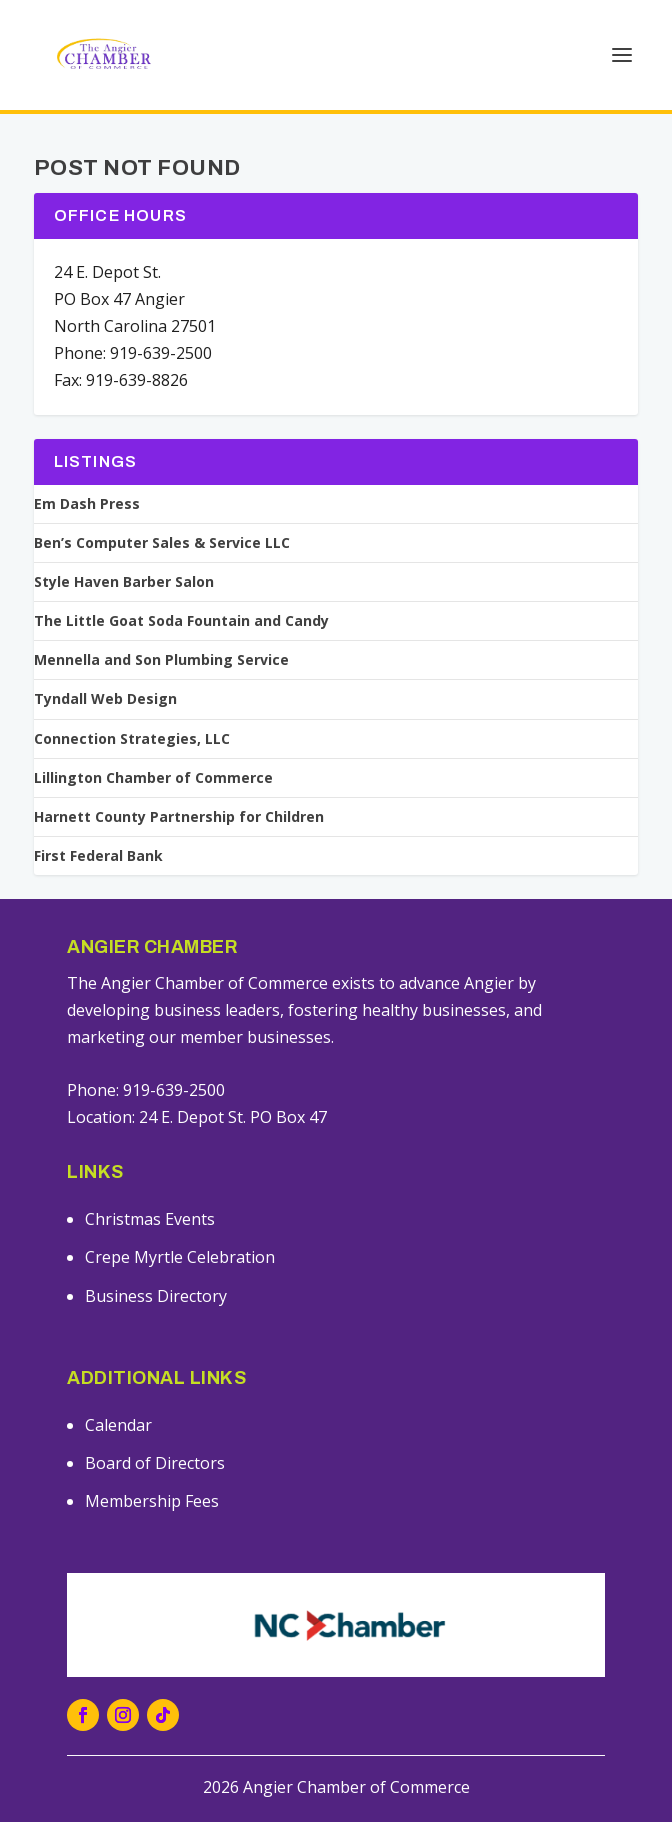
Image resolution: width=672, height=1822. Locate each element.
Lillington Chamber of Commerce (153, 778)
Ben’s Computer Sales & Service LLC (162, 543)
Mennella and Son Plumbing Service (161, 660)
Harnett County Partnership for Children (179, 817)
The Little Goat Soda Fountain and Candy (181, 621)
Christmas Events (150, 1219)
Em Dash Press (87, 504)
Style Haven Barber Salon (124, 582)
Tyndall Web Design (105, 699)
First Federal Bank (98, 856)
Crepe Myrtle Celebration (180, 1257)
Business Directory (156, 1296)
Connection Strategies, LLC (132, 739)
